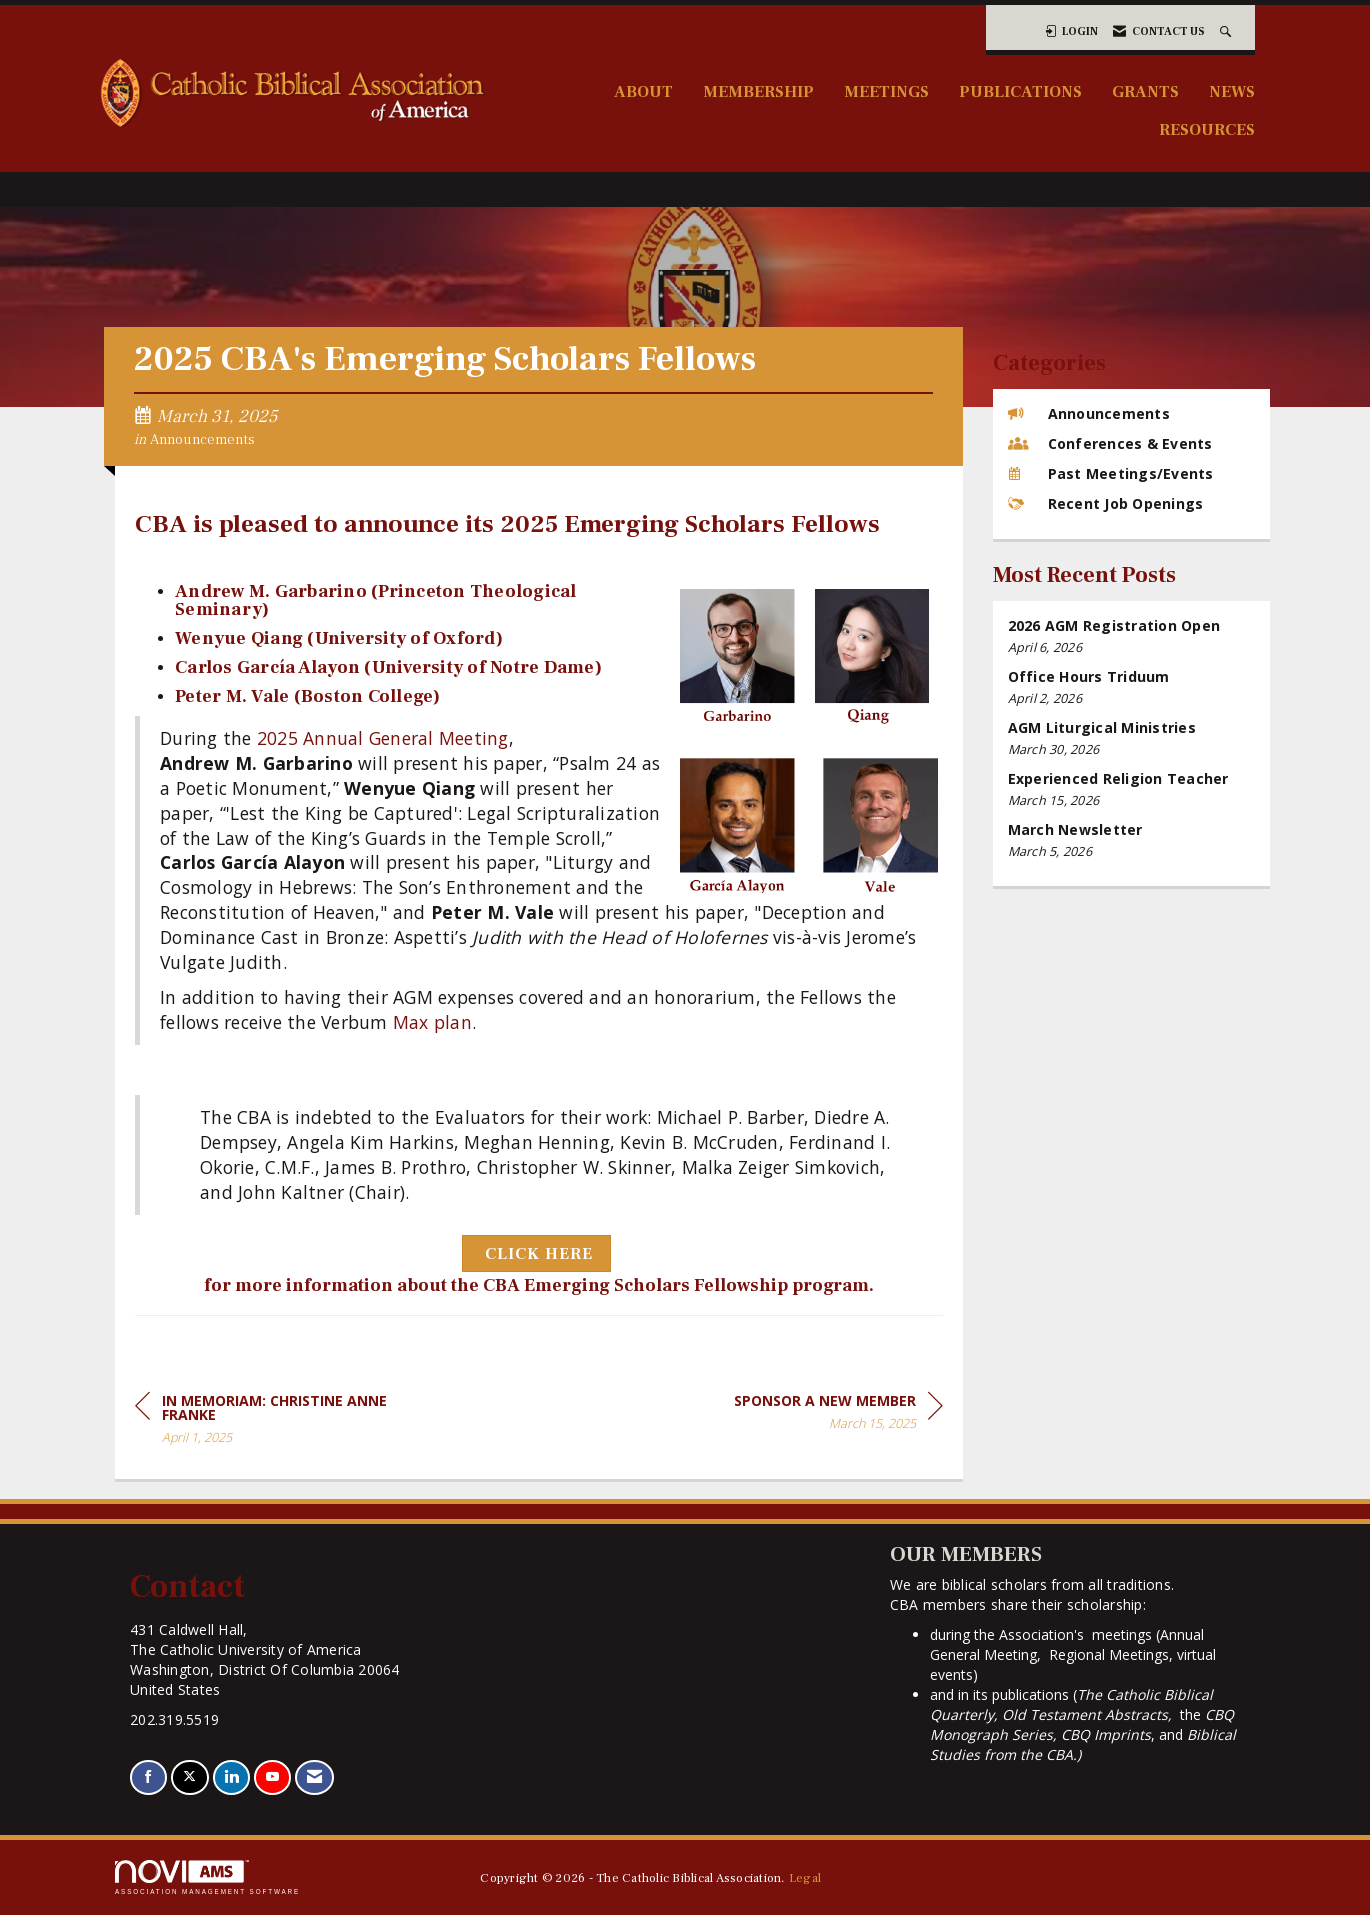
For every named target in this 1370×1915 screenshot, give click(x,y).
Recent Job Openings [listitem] (1106, 503)
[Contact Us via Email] (314, 1777)
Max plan (432, 1022)
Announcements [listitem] (1089, 413)
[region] (838, 1415)
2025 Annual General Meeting (383, 738)
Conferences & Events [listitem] (1110, 443)
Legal (805, 1878)
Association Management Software (207, 1877)
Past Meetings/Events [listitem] (1111, 473)
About (643, 91)
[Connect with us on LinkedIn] (231, 1777)
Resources (1207, 129)
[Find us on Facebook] (148, 1777)
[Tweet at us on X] (189, 1777)
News (1232, 91)
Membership (758, 91)
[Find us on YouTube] (272, 1777)
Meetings (886, 91)
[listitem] (1132, 636)
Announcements (202, 439)
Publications (1020, 91)
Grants (1145, 91)
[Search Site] (1227, 31)
